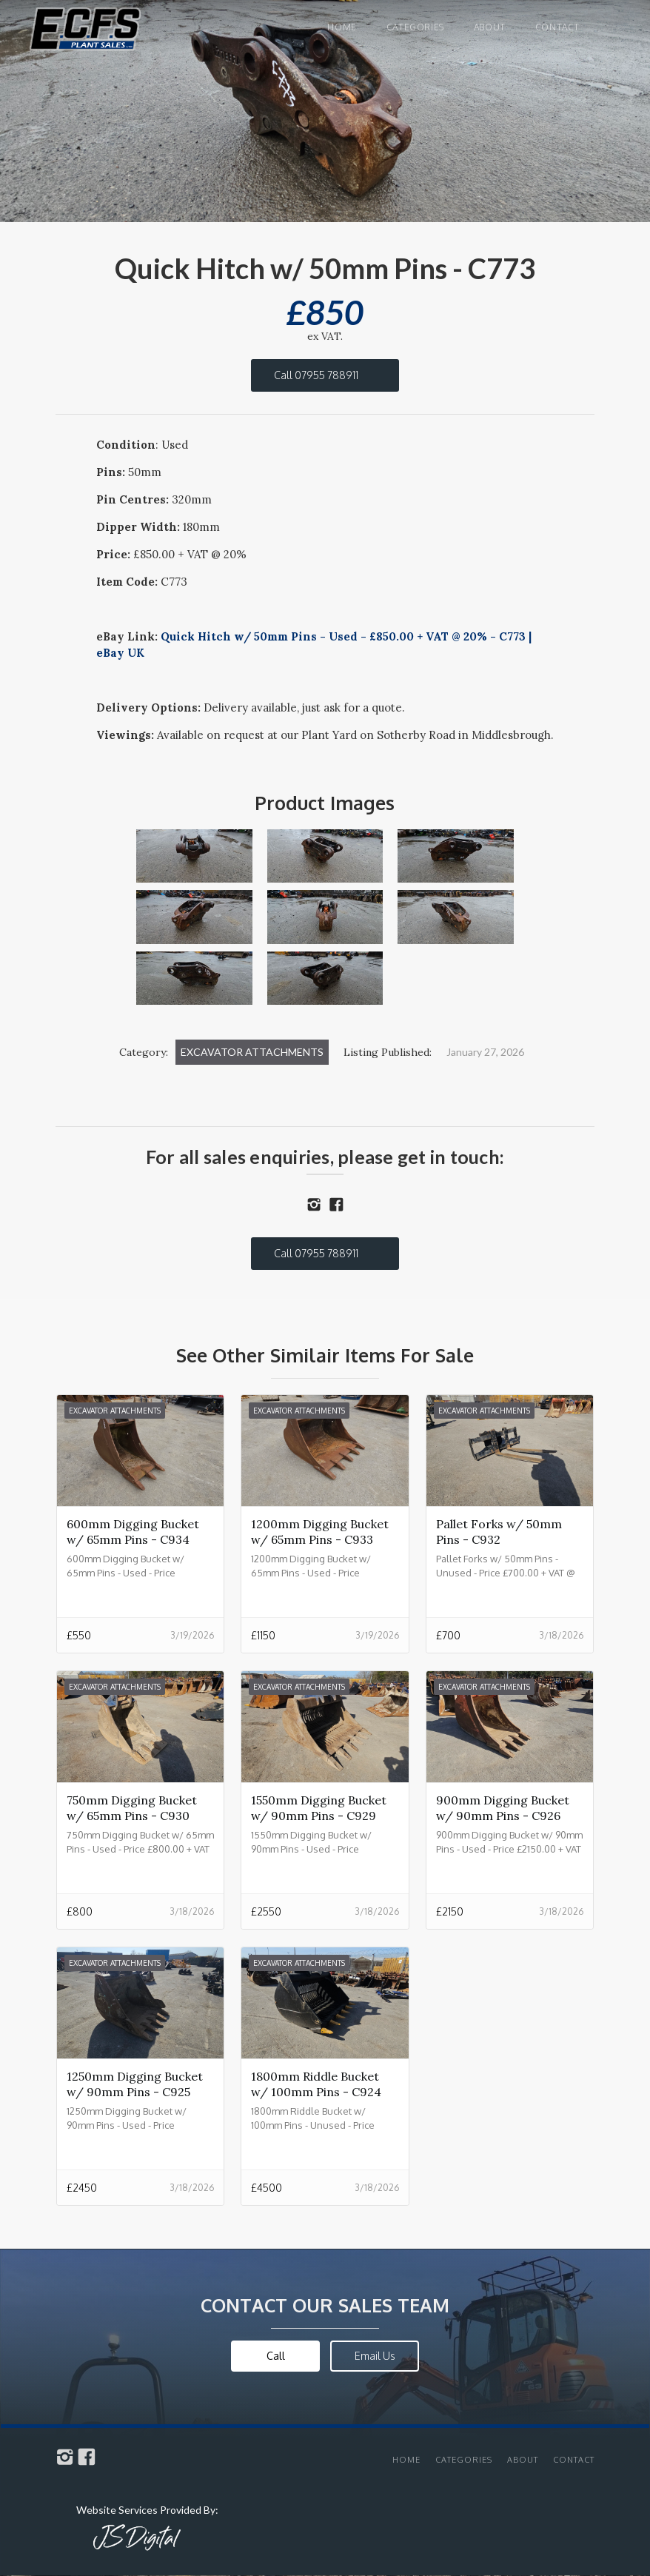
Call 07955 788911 (316, 375)
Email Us (375, 2355)
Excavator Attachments (252, 1052)
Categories (415, 27)
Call (276, 2355)
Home (341, 27)
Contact (557, 27)
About (490, 27)
